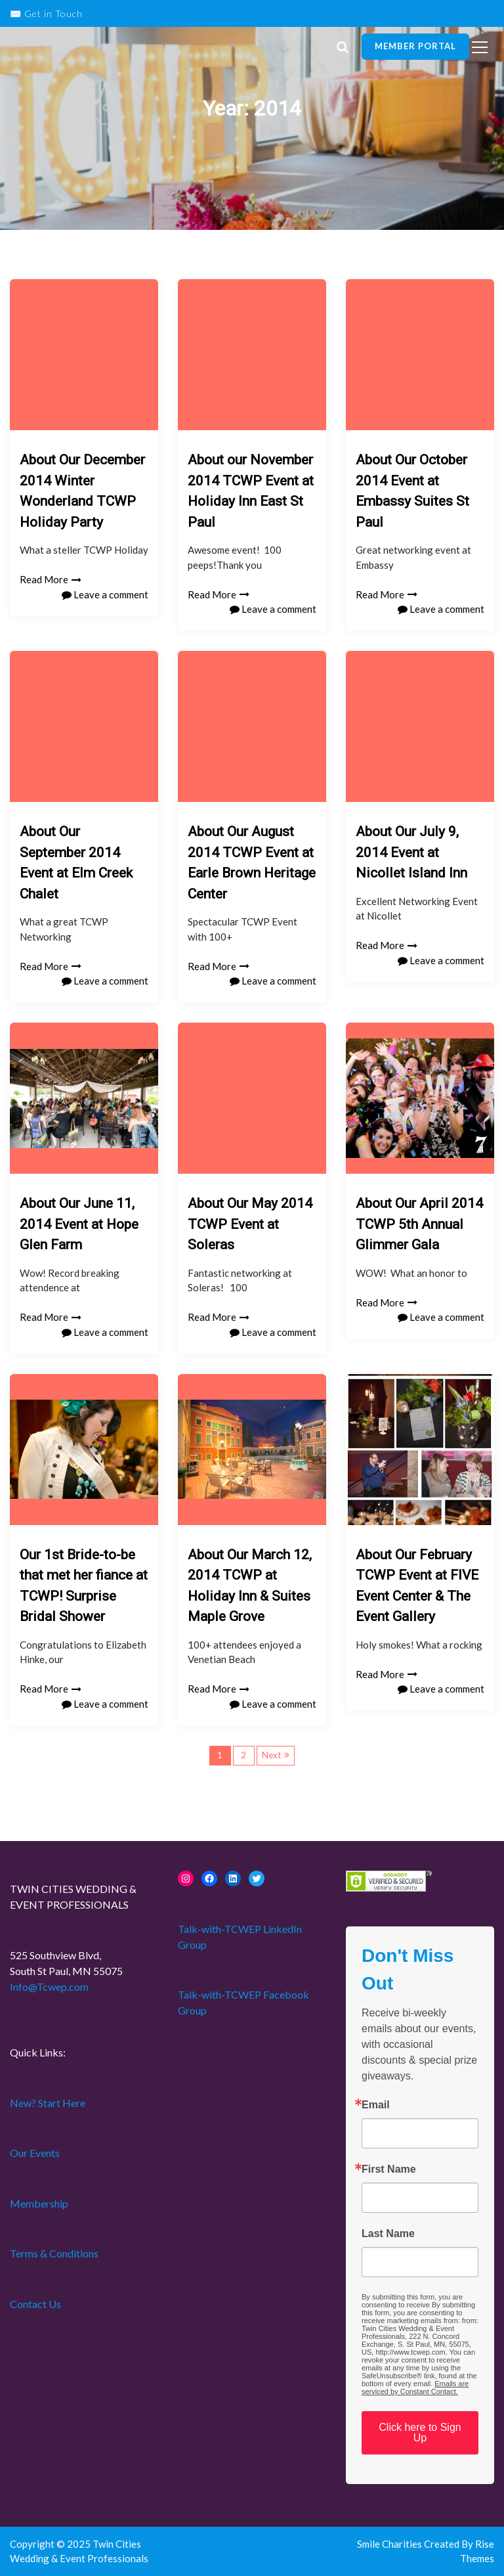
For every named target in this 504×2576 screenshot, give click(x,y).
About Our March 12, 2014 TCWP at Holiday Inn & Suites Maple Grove (250, 1586)
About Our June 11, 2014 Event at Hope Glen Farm (79, 1224)
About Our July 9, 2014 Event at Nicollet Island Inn (411, 852)
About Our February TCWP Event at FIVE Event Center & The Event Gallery (417, 1586)
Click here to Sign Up (420, 2432)
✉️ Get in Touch (46, 13)
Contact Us (35, 2304)
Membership (39, 2203)
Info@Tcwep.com (49, 1986)
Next (271, 1755)
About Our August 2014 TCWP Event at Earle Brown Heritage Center (252, 863)
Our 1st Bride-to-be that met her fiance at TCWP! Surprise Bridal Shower (84, 1586)
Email (376, 2105)
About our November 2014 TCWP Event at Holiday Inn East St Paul (251, 491)
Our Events (35, 2152)
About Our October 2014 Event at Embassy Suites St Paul (412, 491)
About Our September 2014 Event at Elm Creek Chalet (76, 863)
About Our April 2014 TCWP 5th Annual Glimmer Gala (419, 1224)
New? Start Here (47, 2103)
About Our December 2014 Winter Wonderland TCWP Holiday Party (82, 491)
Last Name (388, 2234)
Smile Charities (390, 2544)
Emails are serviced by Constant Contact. (415, 2387)
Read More (50, 579)
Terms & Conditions (54, 2253)
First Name (389, 2169)
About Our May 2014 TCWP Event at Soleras (250, 1224)
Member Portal (415, 46)
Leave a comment (105, 594)
